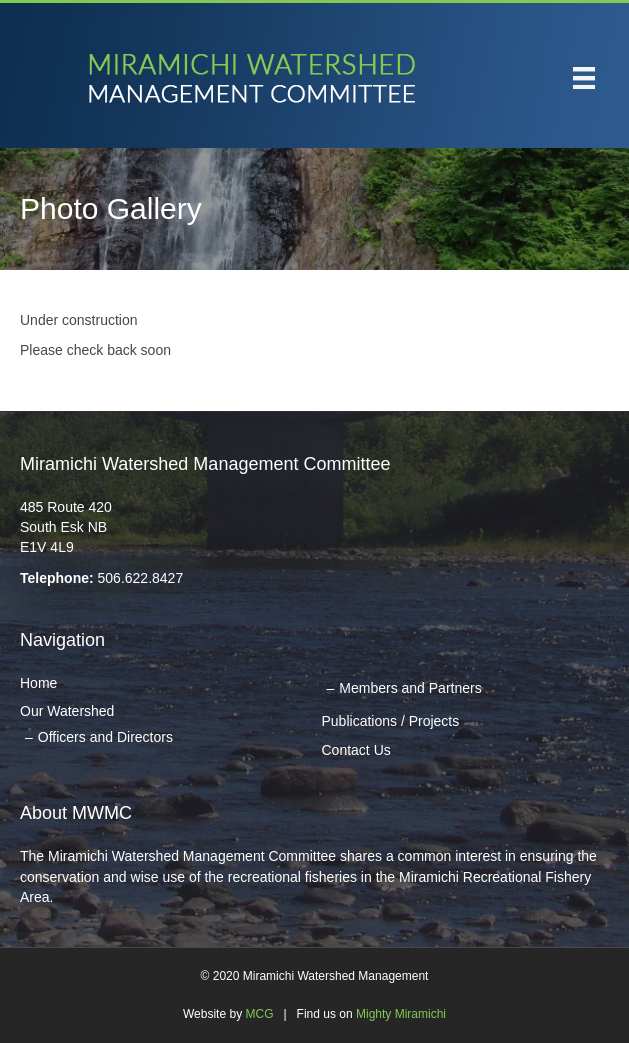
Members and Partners (410, 688)
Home (38, 683)
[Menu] (584, 78)
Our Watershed (67, 711)
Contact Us (356, 750)
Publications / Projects (391, 721)
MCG (259, 1014)
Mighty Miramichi (401, 1014)
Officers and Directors (105, 737)
